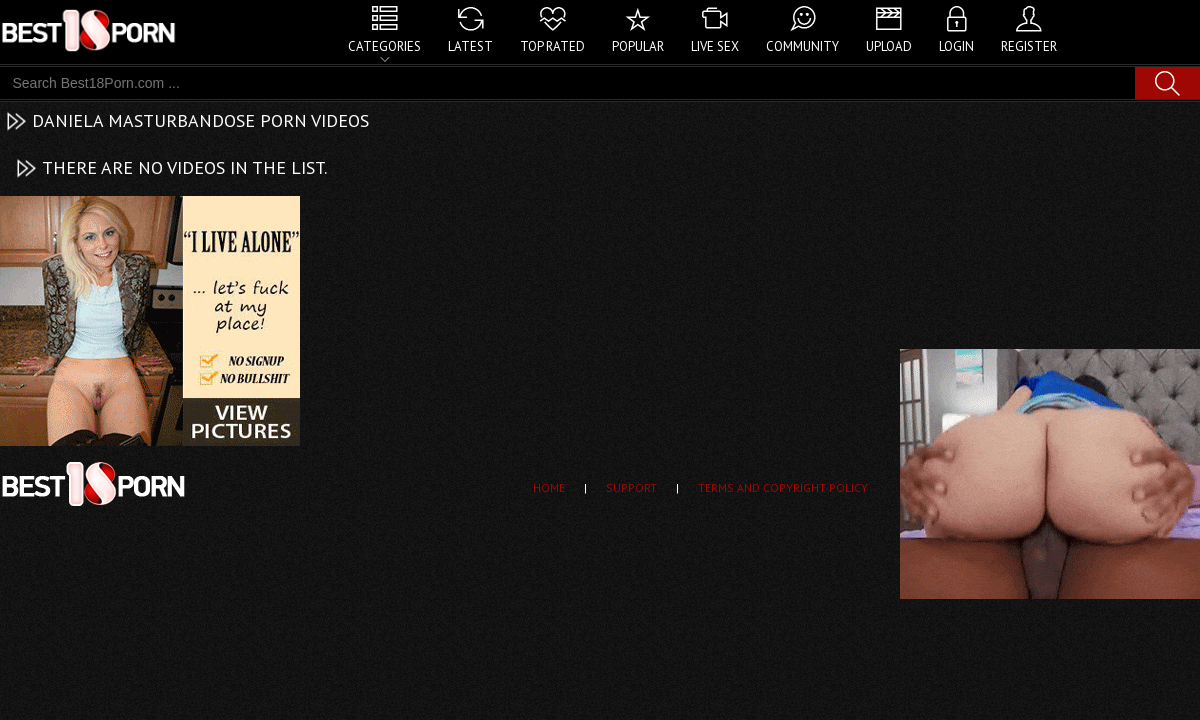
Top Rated (552, 46)
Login (956, 46)
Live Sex (715, 46)
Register (1029, 46)
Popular (638, 46)
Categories (384, 46)
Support (631, 487)
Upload (889, 46)
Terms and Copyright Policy (783, 487)
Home (549, 487)
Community (802, 46)
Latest (470, 46)
